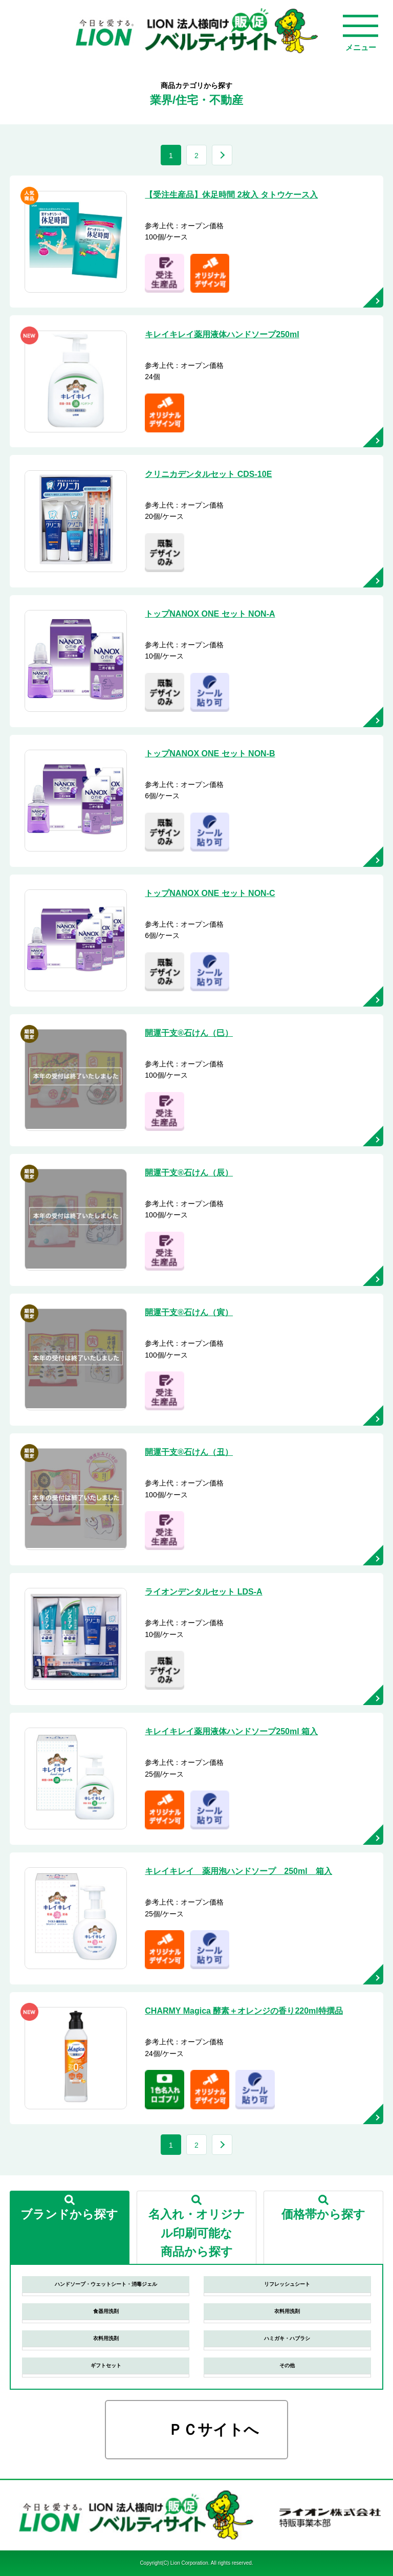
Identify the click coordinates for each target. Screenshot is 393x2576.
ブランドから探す (69, 2214)
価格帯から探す (323, 2214)
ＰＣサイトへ (213, 2429)
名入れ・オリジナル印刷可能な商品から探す (196, 2233)
